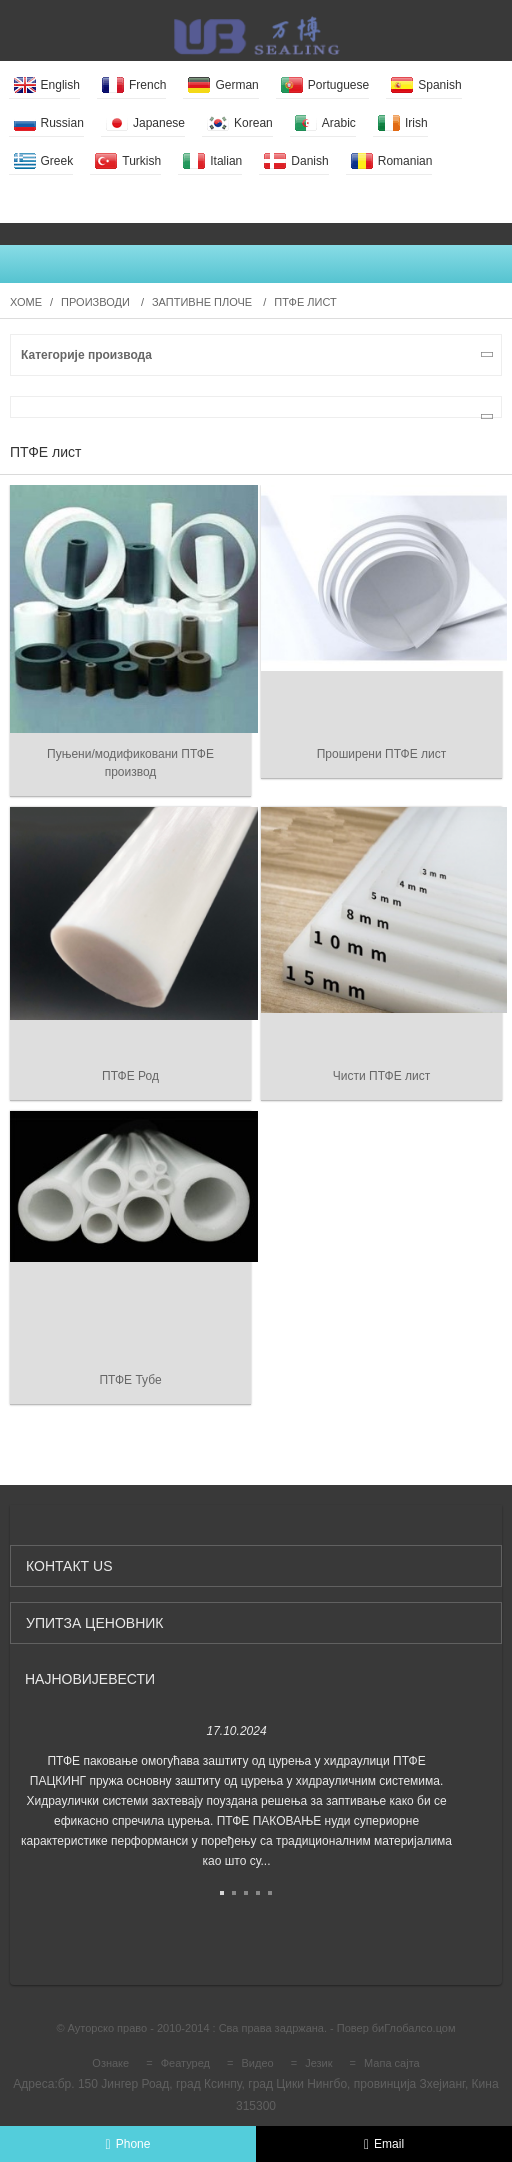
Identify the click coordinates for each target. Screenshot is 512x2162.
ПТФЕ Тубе (130, 1380)
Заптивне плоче (202, 302)
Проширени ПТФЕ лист (382, 754)
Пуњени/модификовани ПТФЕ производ (130, 763)
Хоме (26, 302)
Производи (95, 302)
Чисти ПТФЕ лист (381, 1076)
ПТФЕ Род (130, 1076)
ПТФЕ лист (305, 302)
